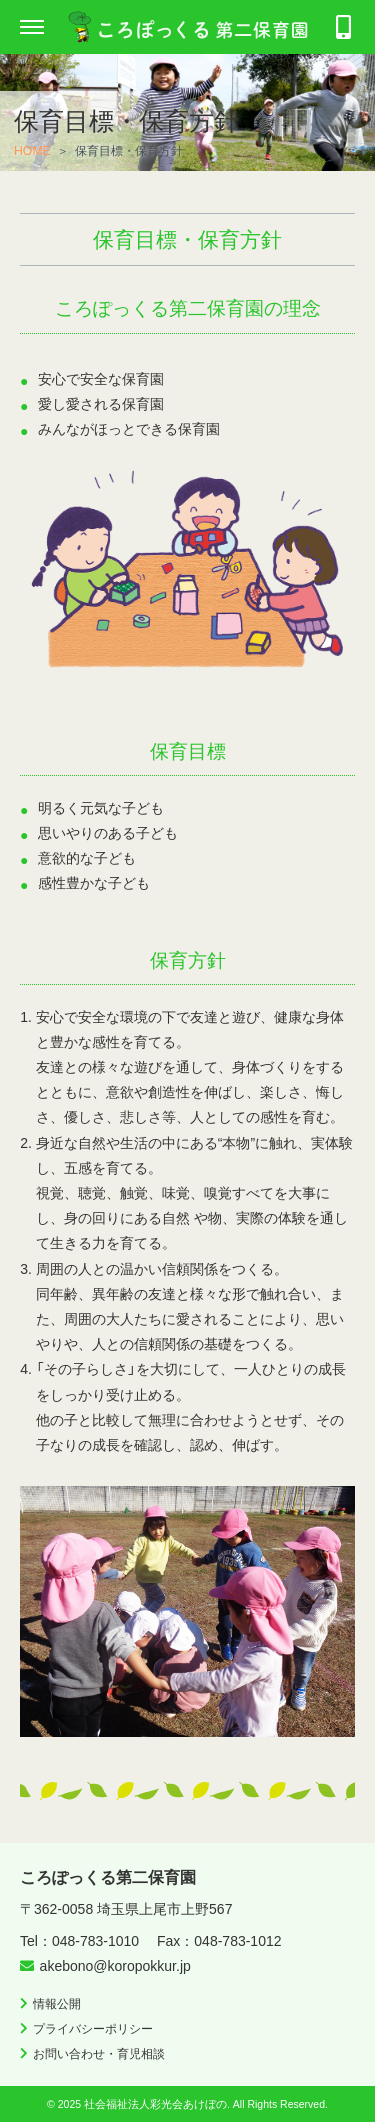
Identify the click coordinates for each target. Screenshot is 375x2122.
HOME (32, 151)
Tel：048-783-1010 (79, 1941)
